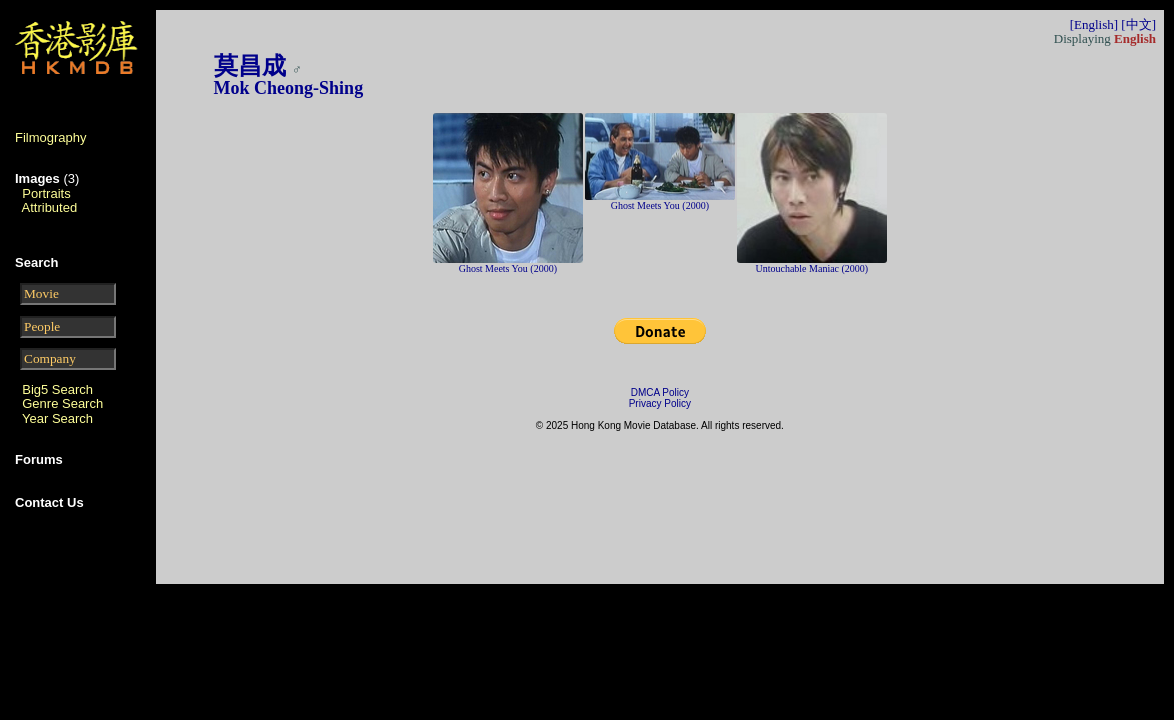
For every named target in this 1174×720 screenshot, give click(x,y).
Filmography (51, 137)
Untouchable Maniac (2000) (811, 268)
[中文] (1138, 24)
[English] (1094, 24)
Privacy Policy (660, 403)
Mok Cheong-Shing (289, 88)
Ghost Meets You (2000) (508, 268)
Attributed (50, 207)
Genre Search (62, 403)
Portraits (46, 193)
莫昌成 (250, 66)
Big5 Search (57, 389)
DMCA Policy (660, 392)
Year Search (57, 418)
